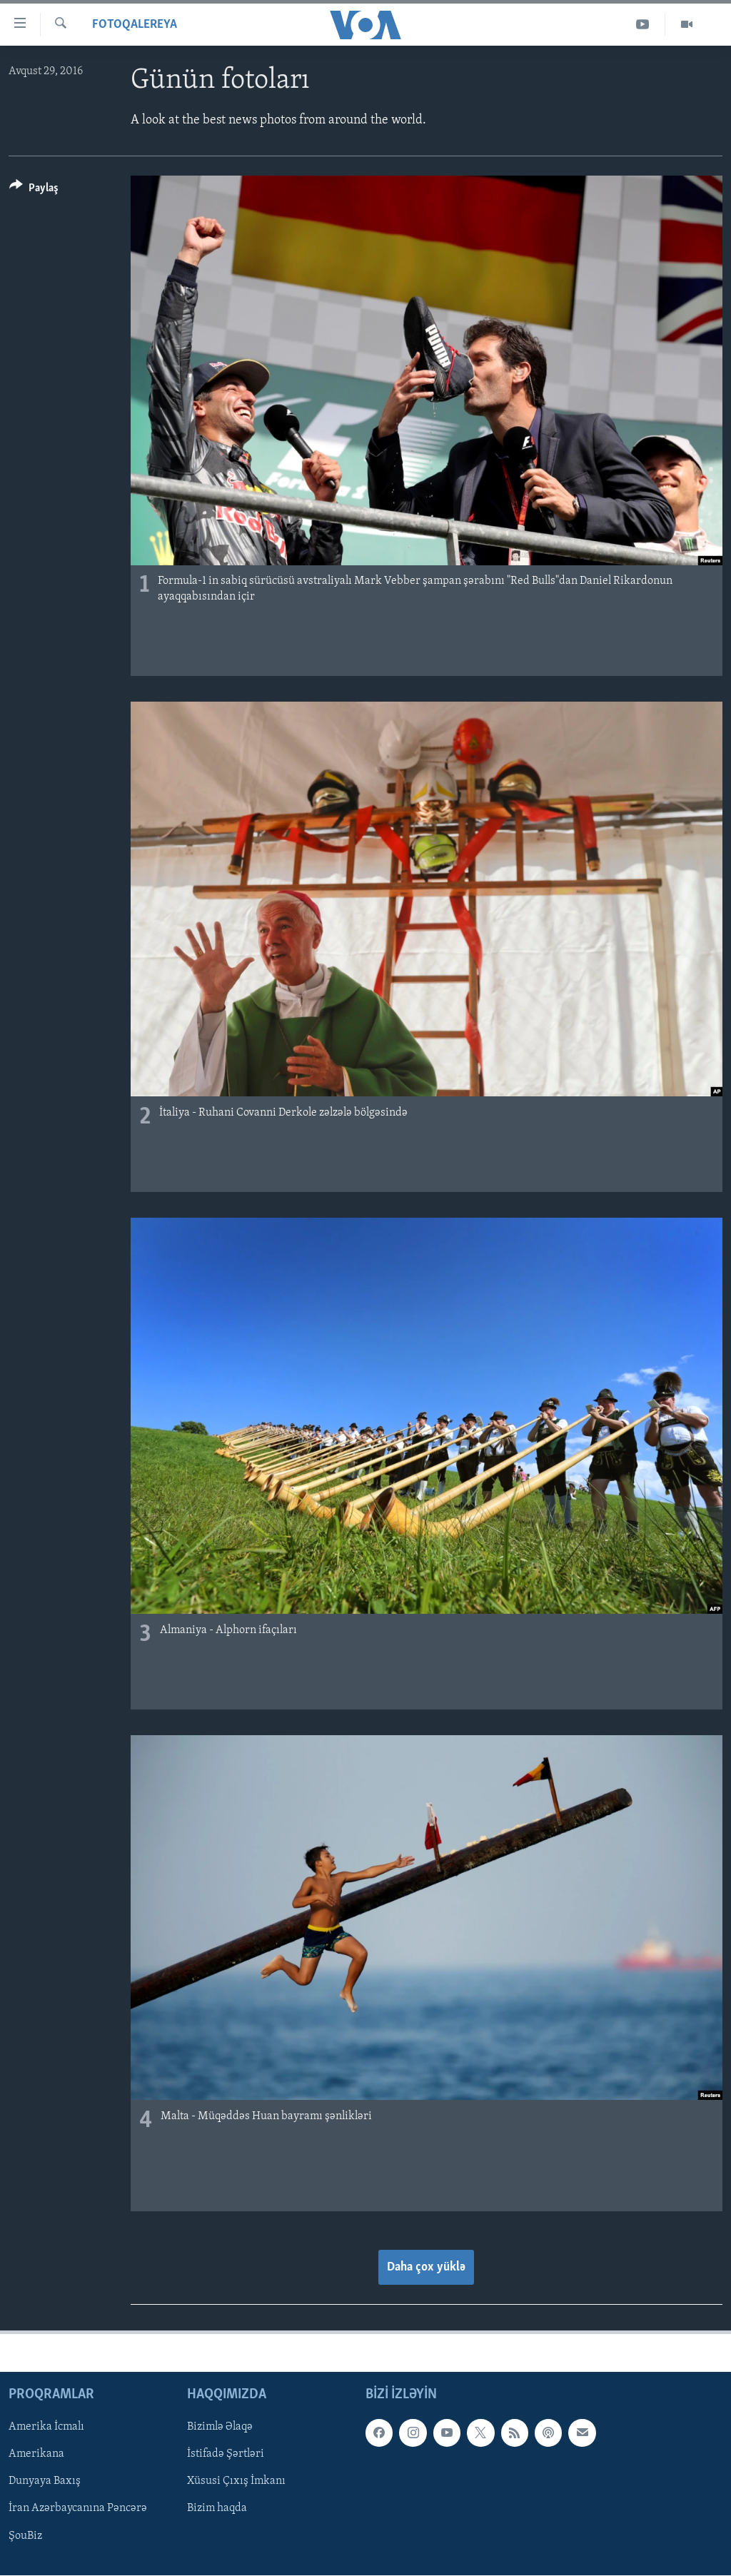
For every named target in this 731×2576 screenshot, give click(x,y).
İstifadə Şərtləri (225, 2454)
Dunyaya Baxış (45, 2481)
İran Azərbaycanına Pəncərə (78, 2509)
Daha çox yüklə (426, 2267)
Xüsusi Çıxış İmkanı (236, 2481)
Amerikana (36, 2454)
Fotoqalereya (134, 24)
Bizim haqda (217, 2509)
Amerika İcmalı (46, 2427)
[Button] (34, 190)
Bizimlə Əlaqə (220, 2427)
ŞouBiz (25, 2536)
